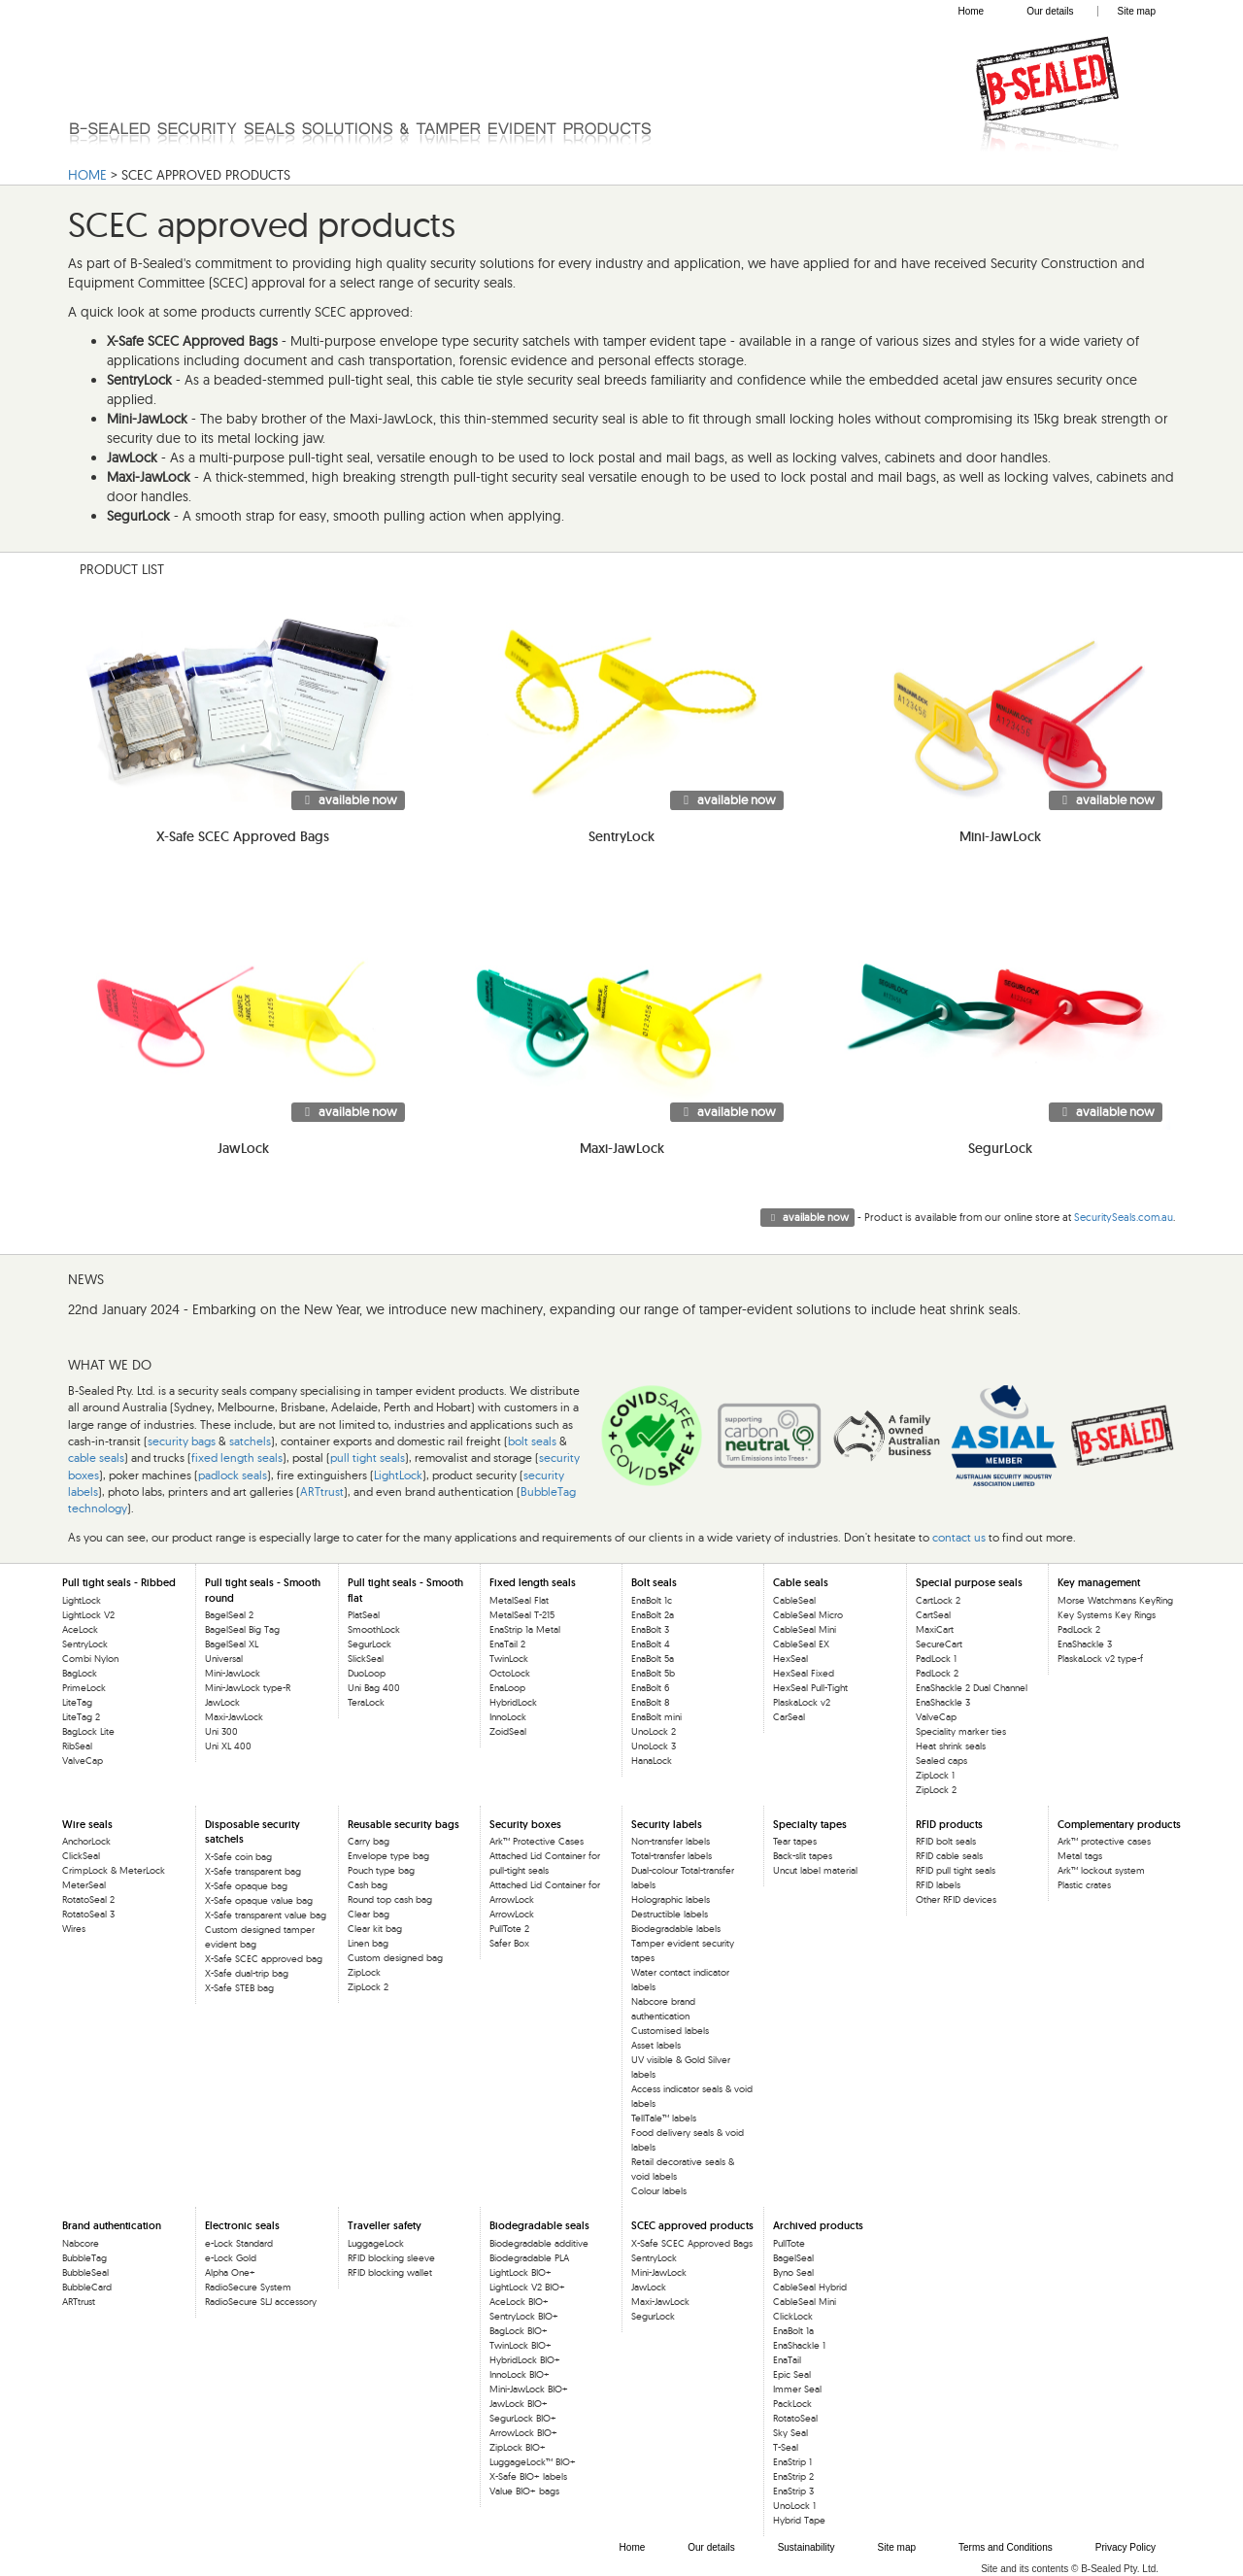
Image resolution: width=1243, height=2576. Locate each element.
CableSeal (794, 1600)
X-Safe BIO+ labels (528, 2476)
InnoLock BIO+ (519, 2374)
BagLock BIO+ (518, 2330)
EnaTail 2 (507, 1644)
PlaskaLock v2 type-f (1100, 1658)
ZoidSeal (507, 1731)
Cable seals (800, 1582)
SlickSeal (366, 1658)
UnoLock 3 (653, 1746)
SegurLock (369, 1644)
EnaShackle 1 (799, 2345)
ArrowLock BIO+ (523, 2432)
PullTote (789, 2243)
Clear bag (368, 1914)
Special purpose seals (969, 1582)
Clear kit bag (375, 1928)
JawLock (222, 1702)
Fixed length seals (532, 1582)
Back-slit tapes (802, 1855)
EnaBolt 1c (651, 1600)
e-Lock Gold (230, 2258)
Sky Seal (790, 2432)
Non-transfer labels (670, 1841)
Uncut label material (815, 1870)
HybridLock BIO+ (524, 2360)
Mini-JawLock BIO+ (528, 2389)
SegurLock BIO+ (522, 2418)
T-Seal (785, 2447)
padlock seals (232, 1475)
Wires (73, 1928)
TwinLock (508, 1658)
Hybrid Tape (799, 2520)
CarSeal (789, 1717)
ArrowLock (511, 1914)
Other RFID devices (956, 1899)
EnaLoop (507, 1687)
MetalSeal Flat (519, 1600)
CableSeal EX (801, 1644)
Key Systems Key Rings (1107, 1615)
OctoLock (509, 1673)
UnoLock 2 (653, 1731)
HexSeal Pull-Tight (810, 1687)
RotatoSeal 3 (88, 1914)
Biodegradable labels (676, 1928)
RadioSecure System (248, 2287)
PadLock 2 (937, 1673)
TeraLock (366, 1702)
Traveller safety (384, 2225)
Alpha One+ (230, 2272)
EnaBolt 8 (650, 1702)
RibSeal (77, 1746)
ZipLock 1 (935, 1775)
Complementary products (1119, 1824)
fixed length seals (237, 1457)
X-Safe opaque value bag (259, 1900)
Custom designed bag (395, 1957)
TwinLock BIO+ (520, 2345)
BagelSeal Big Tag (242, 1629)
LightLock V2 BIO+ (527, 2287)
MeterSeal (84, 1885)
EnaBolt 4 (650, 1644)
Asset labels (656, 2045)
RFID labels (938, 1885)
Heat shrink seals (951, 1746)
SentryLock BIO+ (523, 2316)
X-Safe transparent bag (253, 1871)
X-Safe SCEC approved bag (263, 1958)
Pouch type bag (381, 1870)
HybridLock (513, 1702)
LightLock (398, 1475)
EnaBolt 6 (650, 1687)
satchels (250, 1441)
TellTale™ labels (663, 2118)
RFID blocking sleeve (391, 2258)
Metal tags (1080, 1855)
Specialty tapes (810, 1824)
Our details (1049, 11)
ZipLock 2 (936, 1789)
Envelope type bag (388, 1855)
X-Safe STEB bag (239, 1988)
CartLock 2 (938, 1600)
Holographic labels (670, 1899)
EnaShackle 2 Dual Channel (971, 1687)
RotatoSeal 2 (88, 1899)
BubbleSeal (85, 2272)
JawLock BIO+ (518, 2403)
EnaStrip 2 (793, 2476)
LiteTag (77, 1702)
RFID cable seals (949, 1855)
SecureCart (939, 1644)
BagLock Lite (88, 1731)
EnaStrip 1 (792, 2462)
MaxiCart (935, 1629)
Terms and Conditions (1005, 2547)
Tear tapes (795, 1841)
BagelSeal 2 (229, 1615)
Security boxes (525, 1824)
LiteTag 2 (81, 1717)
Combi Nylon (90, 1658)
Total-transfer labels (671, 1855)
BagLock (79, 1673)
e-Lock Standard (239, 2243)
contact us (959, 1537)
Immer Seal (797, 2389)
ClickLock (793, 2316)
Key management (1099, 1582)
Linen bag (368, 1943)
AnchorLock (86, 1841)
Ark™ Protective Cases (536, 1841)
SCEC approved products (692, 2225)
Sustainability (806, 2547)
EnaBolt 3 (650, 1629)
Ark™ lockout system (1101, 1870)
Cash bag (367, 1885)
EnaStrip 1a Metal (524, 1629)
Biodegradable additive (538, 2243)
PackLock (792, 2403)
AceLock (80, 1629)
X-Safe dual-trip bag (246, 1973)
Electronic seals (242, 2225)
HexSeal (790, 1658)
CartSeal (933, 1615)
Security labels (666, 1824)
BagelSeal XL (231, 1644)
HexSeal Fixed (803, 1673)
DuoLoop (367, 1673)
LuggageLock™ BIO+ (532, 2462)
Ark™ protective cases (1104, 1841)
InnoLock (507, 1717)
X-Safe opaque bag (246, 1886)
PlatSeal (364, 1615)
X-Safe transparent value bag (265, 1915)
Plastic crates (1084, 1885)
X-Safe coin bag (238, 1856)
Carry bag (368, 1841)
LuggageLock (376, 2243)
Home (970, 11)
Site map (1137, 11)
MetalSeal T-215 (521, 1615)
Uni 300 (221, 1731)
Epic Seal (792, 2374)
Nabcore (80, 2243)
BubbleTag (84, 2258)
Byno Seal (793, 2272)
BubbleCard (87, 2287)
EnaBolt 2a (652, 1615)
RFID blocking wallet (390, 2272)
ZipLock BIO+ (517, 2447)
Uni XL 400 (228, 1746)
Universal (224, 1658)
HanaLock (651, 1760)
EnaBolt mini (656, 1717)
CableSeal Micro (808, 1615)
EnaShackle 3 (943, 1702)
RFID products (949, 1824)
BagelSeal (793, 2258)
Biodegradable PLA (529, 2258)
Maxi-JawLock (234, 1717)
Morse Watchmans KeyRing (1115, 1600)
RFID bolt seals (946, 1841)
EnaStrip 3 (793, 2491)
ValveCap (82, 1760)
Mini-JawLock (232, 1673)
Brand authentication (111, 2225)
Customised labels (670, 2030)
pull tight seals (367, 1457)
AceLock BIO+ (519, 2301)
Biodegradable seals (539, 2225)
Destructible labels (669, 1914)
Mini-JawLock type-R (247, 1687)
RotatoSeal (795, 2418)
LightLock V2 (88, 1615)
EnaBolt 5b (653, 1673)
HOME (87, 175)
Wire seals (87, 1824)
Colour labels (659, 2191)
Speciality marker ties (961, 1731)
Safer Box (509, 1943)
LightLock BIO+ (520, 2272)
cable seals (96, 1457)
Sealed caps (941, 1760)
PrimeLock (84, 1687)
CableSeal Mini (804, 1629)
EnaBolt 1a (793, 2330)
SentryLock (85, 1644)
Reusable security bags (403, 1824)
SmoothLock (374, 1629)
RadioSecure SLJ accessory (261, 2301)
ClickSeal (81, 1855)
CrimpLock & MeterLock (113, 1870)
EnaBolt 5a (652, 1658)
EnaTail (787, 2360)
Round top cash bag (390, 1899)
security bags (182, 1441)
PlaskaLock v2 (801, 1702)
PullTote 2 (509, 1928)
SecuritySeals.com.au (1123, 1217)
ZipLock (364, 1972)
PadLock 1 (936, 1658)
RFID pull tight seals (955, 1870)
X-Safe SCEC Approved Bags (692, 2243)
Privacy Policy (1125, 2547)
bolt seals (532, 1441)
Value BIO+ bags (524, 2491)
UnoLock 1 (794, 2505)
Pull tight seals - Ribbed (119, 1582)
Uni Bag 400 (374, 1687)
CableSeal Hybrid (810, 2287)
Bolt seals (654, 1582)
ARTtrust (322, 1491)
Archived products (818, 2225)
